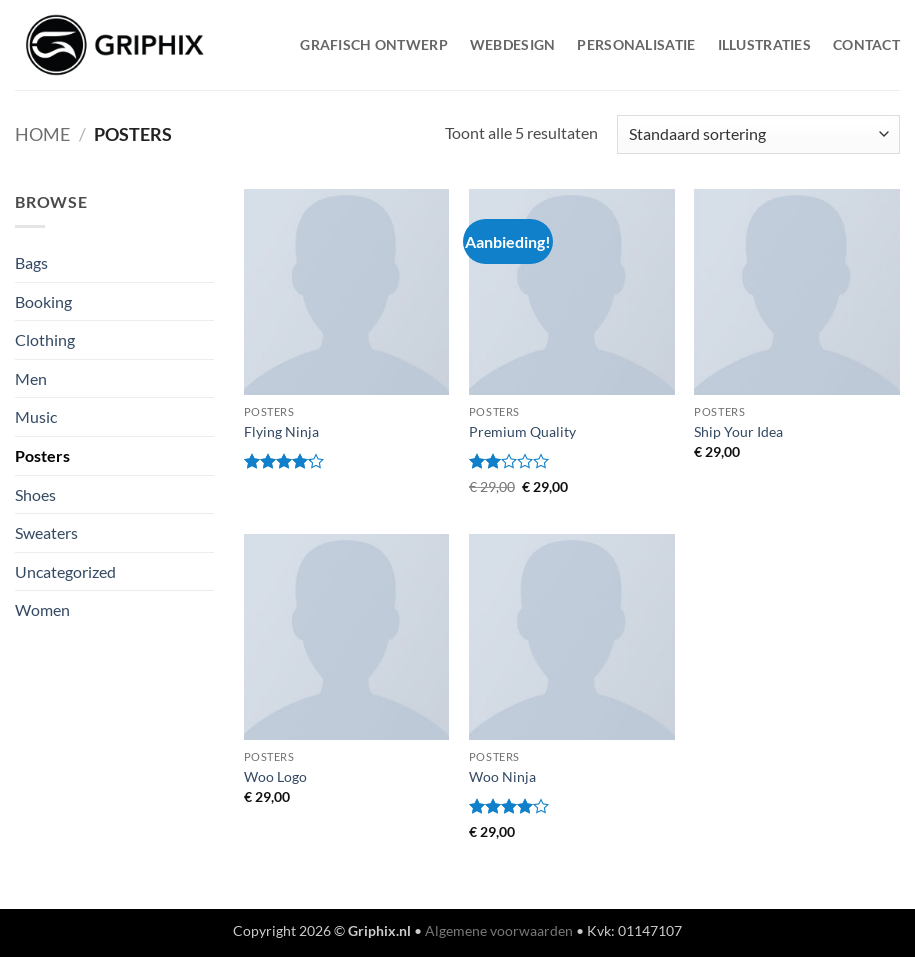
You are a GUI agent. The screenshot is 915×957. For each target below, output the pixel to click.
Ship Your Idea (738, 431)
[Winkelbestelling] (758, 134)
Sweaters (46, 532)
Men (31, 378)
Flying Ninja (281, 431)
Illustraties (764, 44)
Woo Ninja (502, 776)
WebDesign (513, 44)
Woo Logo (275, 776)
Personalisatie (636, 44)
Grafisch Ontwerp (374, 44)
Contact (866, 44)
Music (36, 416)
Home (42, 134)
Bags (31, 262)
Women (42, 609)
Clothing (45, 339)
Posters (42, 455)
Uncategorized (65, 571)
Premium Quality (522, 431)
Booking (43, 301)
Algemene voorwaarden (499, 930)
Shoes (35, 494)
